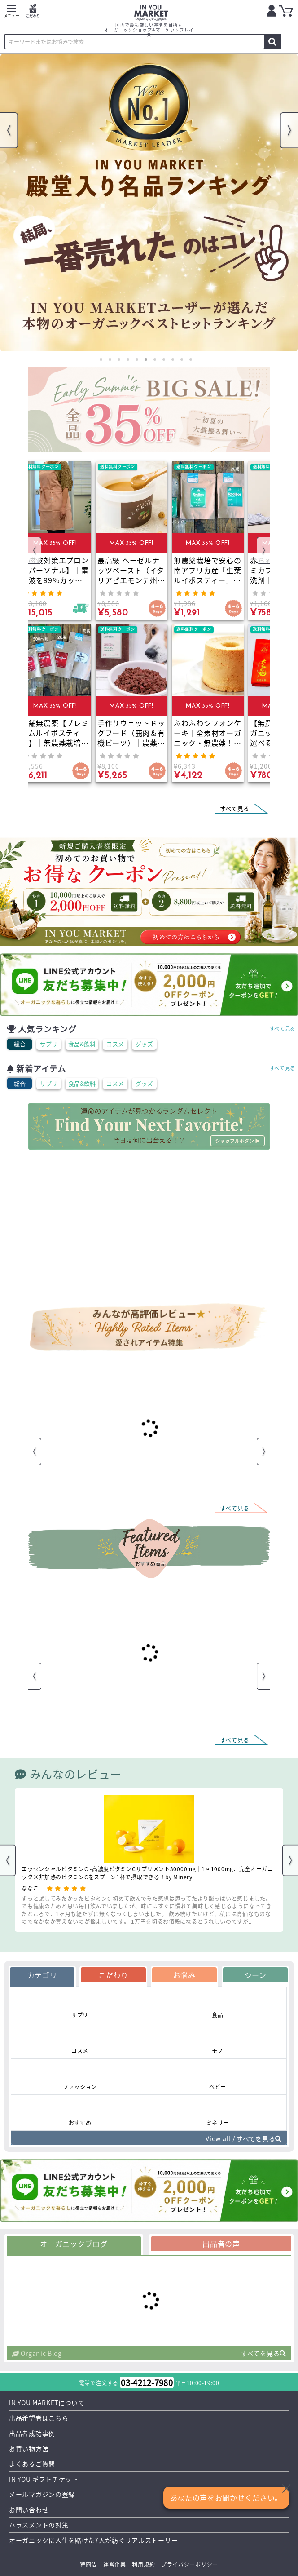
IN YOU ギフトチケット (44, 2478)
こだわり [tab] (113, 1975)
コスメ (115, 1044)
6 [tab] (146, 359)
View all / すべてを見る (244, 2138)
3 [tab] (119, 359)
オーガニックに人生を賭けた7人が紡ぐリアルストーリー (93, 2540)
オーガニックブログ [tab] (73, 2243)
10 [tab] (181, 359)
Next (289, 130)
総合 (20, 1044)
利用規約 (143, 2564)
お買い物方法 (28, 2448)
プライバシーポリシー (189, 2564)
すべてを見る (263, 2353)
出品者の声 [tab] (221, 2243)
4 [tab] (128, 359)
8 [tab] (163, 359)
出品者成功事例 (32, 2433)
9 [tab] (172, 359)
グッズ (144, 1044)
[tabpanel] (149, 202)
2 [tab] (110, 359)
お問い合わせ (28, 2509)
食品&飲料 (82, 1044)
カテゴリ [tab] (42, 1975)
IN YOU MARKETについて (47, 2402)
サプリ (48, 1044)
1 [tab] (101, 359)
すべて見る (283, 1028)
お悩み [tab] (184, 1975)
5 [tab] (137, 359)
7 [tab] (154, 359)
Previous (9, 130)
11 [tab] (190, 359)
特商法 (88, 2564)
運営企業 (114, 2564)
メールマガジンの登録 (42, 2494)
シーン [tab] (256, 1975)
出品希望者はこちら (38, 2417)
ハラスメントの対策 (38, 2524)
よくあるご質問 (32, 2463)
